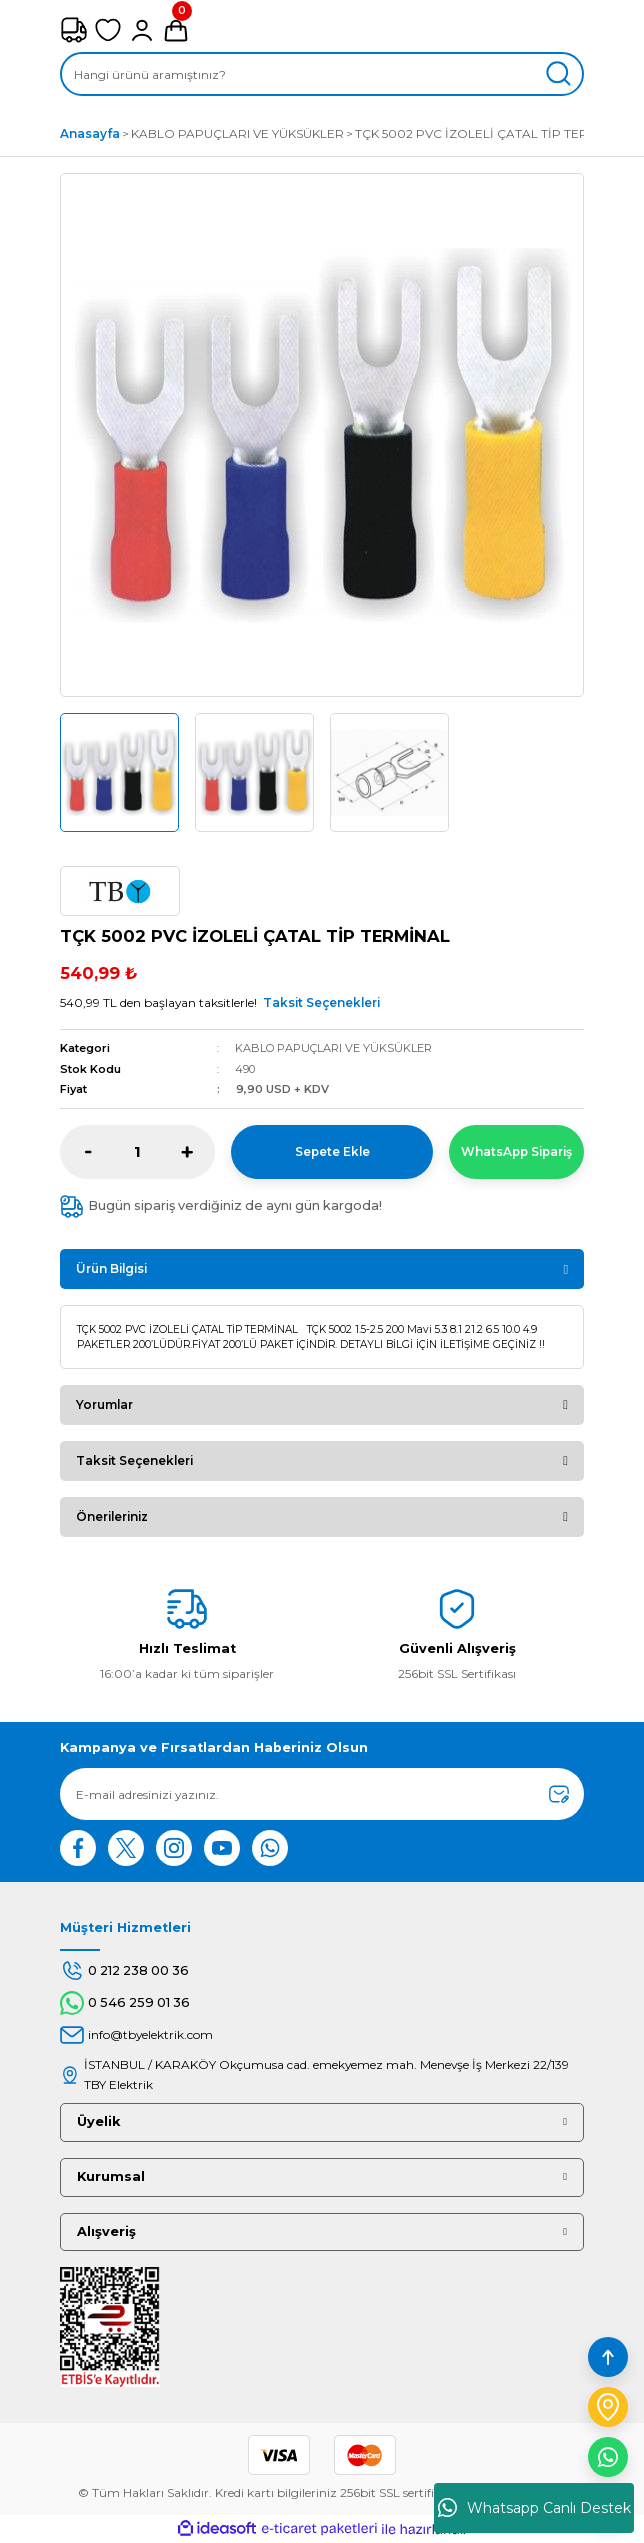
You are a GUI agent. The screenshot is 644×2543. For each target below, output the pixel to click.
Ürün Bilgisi (111, 1268)
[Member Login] (142, 30)
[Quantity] (137, 1152)
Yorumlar (104, 1404)
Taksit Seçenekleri (321, 1002)
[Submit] (559, 1794)
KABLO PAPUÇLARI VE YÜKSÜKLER (333, 1048)
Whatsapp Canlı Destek (534, 2508)
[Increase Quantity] (186, 1152)
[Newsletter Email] (322, 1794)
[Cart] (176, 30)
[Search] (322, 74)
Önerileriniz (112, 1516)
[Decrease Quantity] (88, 1152)
